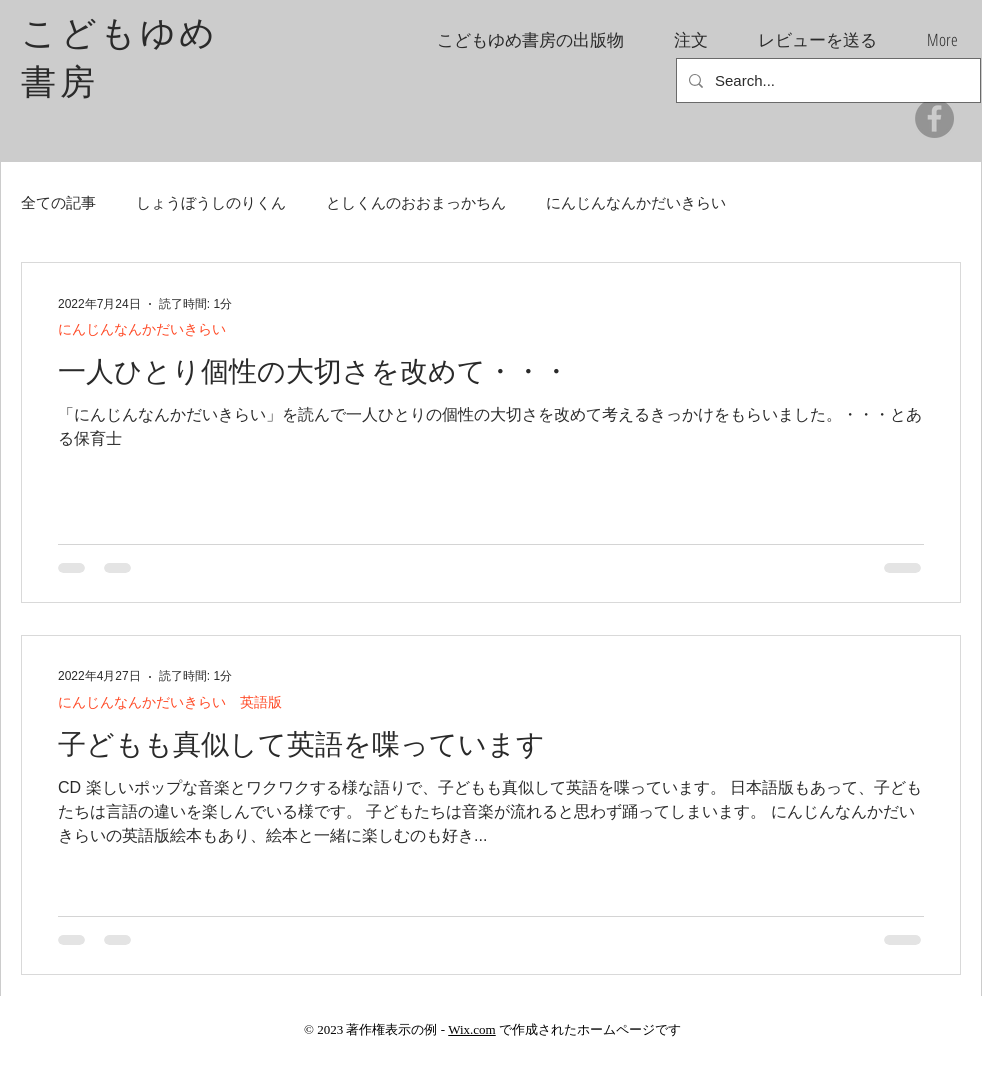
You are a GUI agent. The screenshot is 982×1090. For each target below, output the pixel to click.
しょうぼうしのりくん (211, 202)
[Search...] (826, 80)
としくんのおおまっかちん (416, 202)
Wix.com (472, 1029)
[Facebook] (934, 118)
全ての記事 (58, 202)
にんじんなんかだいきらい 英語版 (170, 702)
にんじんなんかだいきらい (636, 202)
